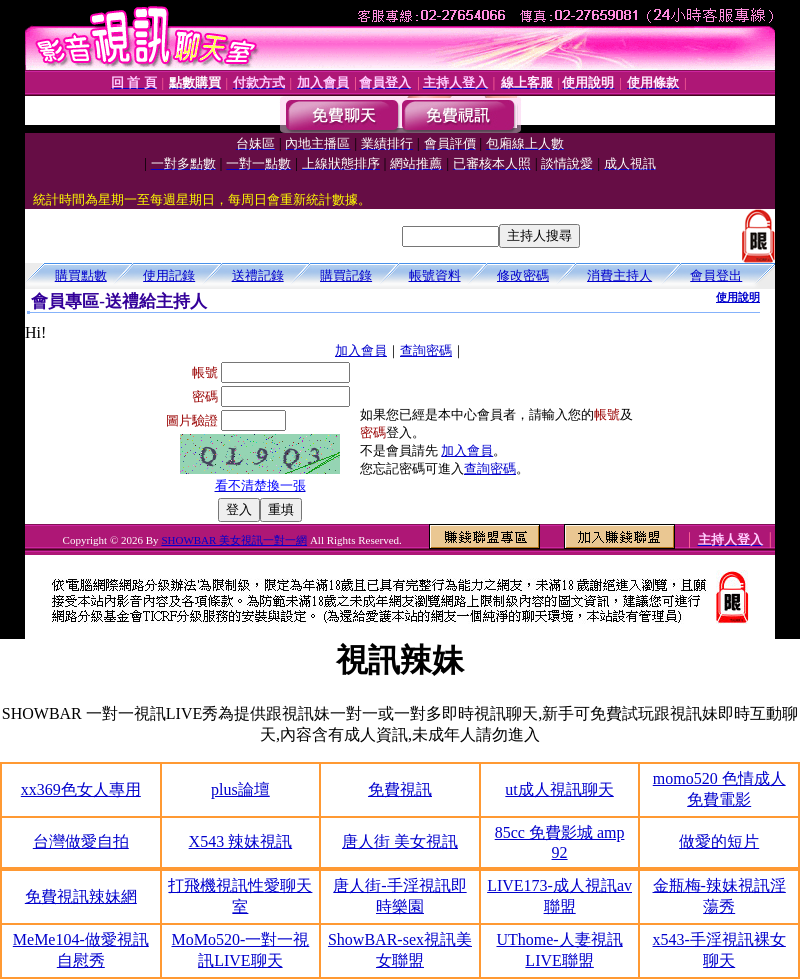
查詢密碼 (426, 350)
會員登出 (716, 275)
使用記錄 (169, 275)
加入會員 (361, 350)
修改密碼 (523, 275)
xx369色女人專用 (81, 789)
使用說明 (738, 297)
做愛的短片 (719, 841)
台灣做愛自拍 (81, 841)
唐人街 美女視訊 (400, 841)
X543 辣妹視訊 (241, 841)
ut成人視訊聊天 (559, 789)
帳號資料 (435, 275)
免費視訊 (400, 789)
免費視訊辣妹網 (81, 896)
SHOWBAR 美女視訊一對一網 (234, 540)
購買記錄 (346, 275)
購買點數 (81, 275)
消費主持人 (619, 275)
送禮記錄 (258, 275)
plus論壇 (240, 789)
